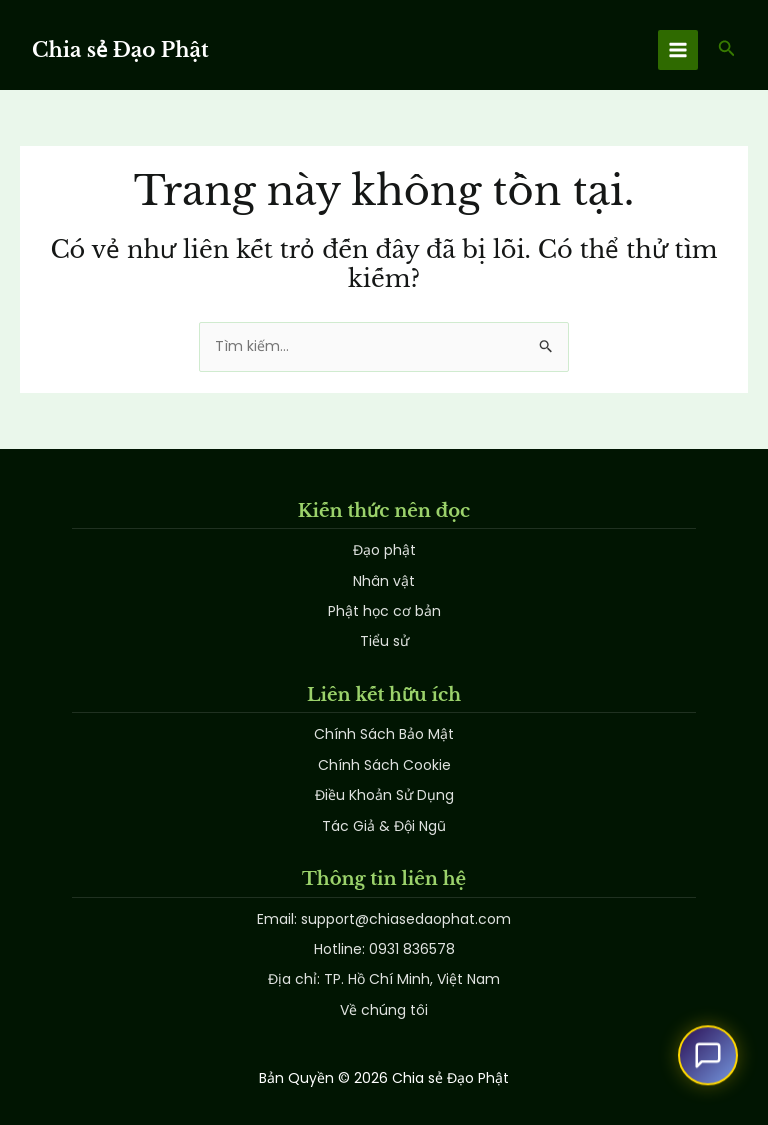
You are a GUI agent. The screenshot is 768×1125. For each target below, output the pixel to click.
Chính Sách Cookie (384, 765)
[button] (727, 50)
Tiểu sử (384, 641)
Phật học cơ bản (384, 611)
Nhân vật (384, 581)
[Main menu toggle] (678, 50)
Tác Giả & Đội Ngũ (384, 826)
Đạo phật (384, 550)
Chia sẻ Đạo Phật (120, 50)
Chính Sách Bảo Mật (384, 734)
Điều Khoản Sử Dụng (384, 795)
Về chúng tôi (384, 1010)
